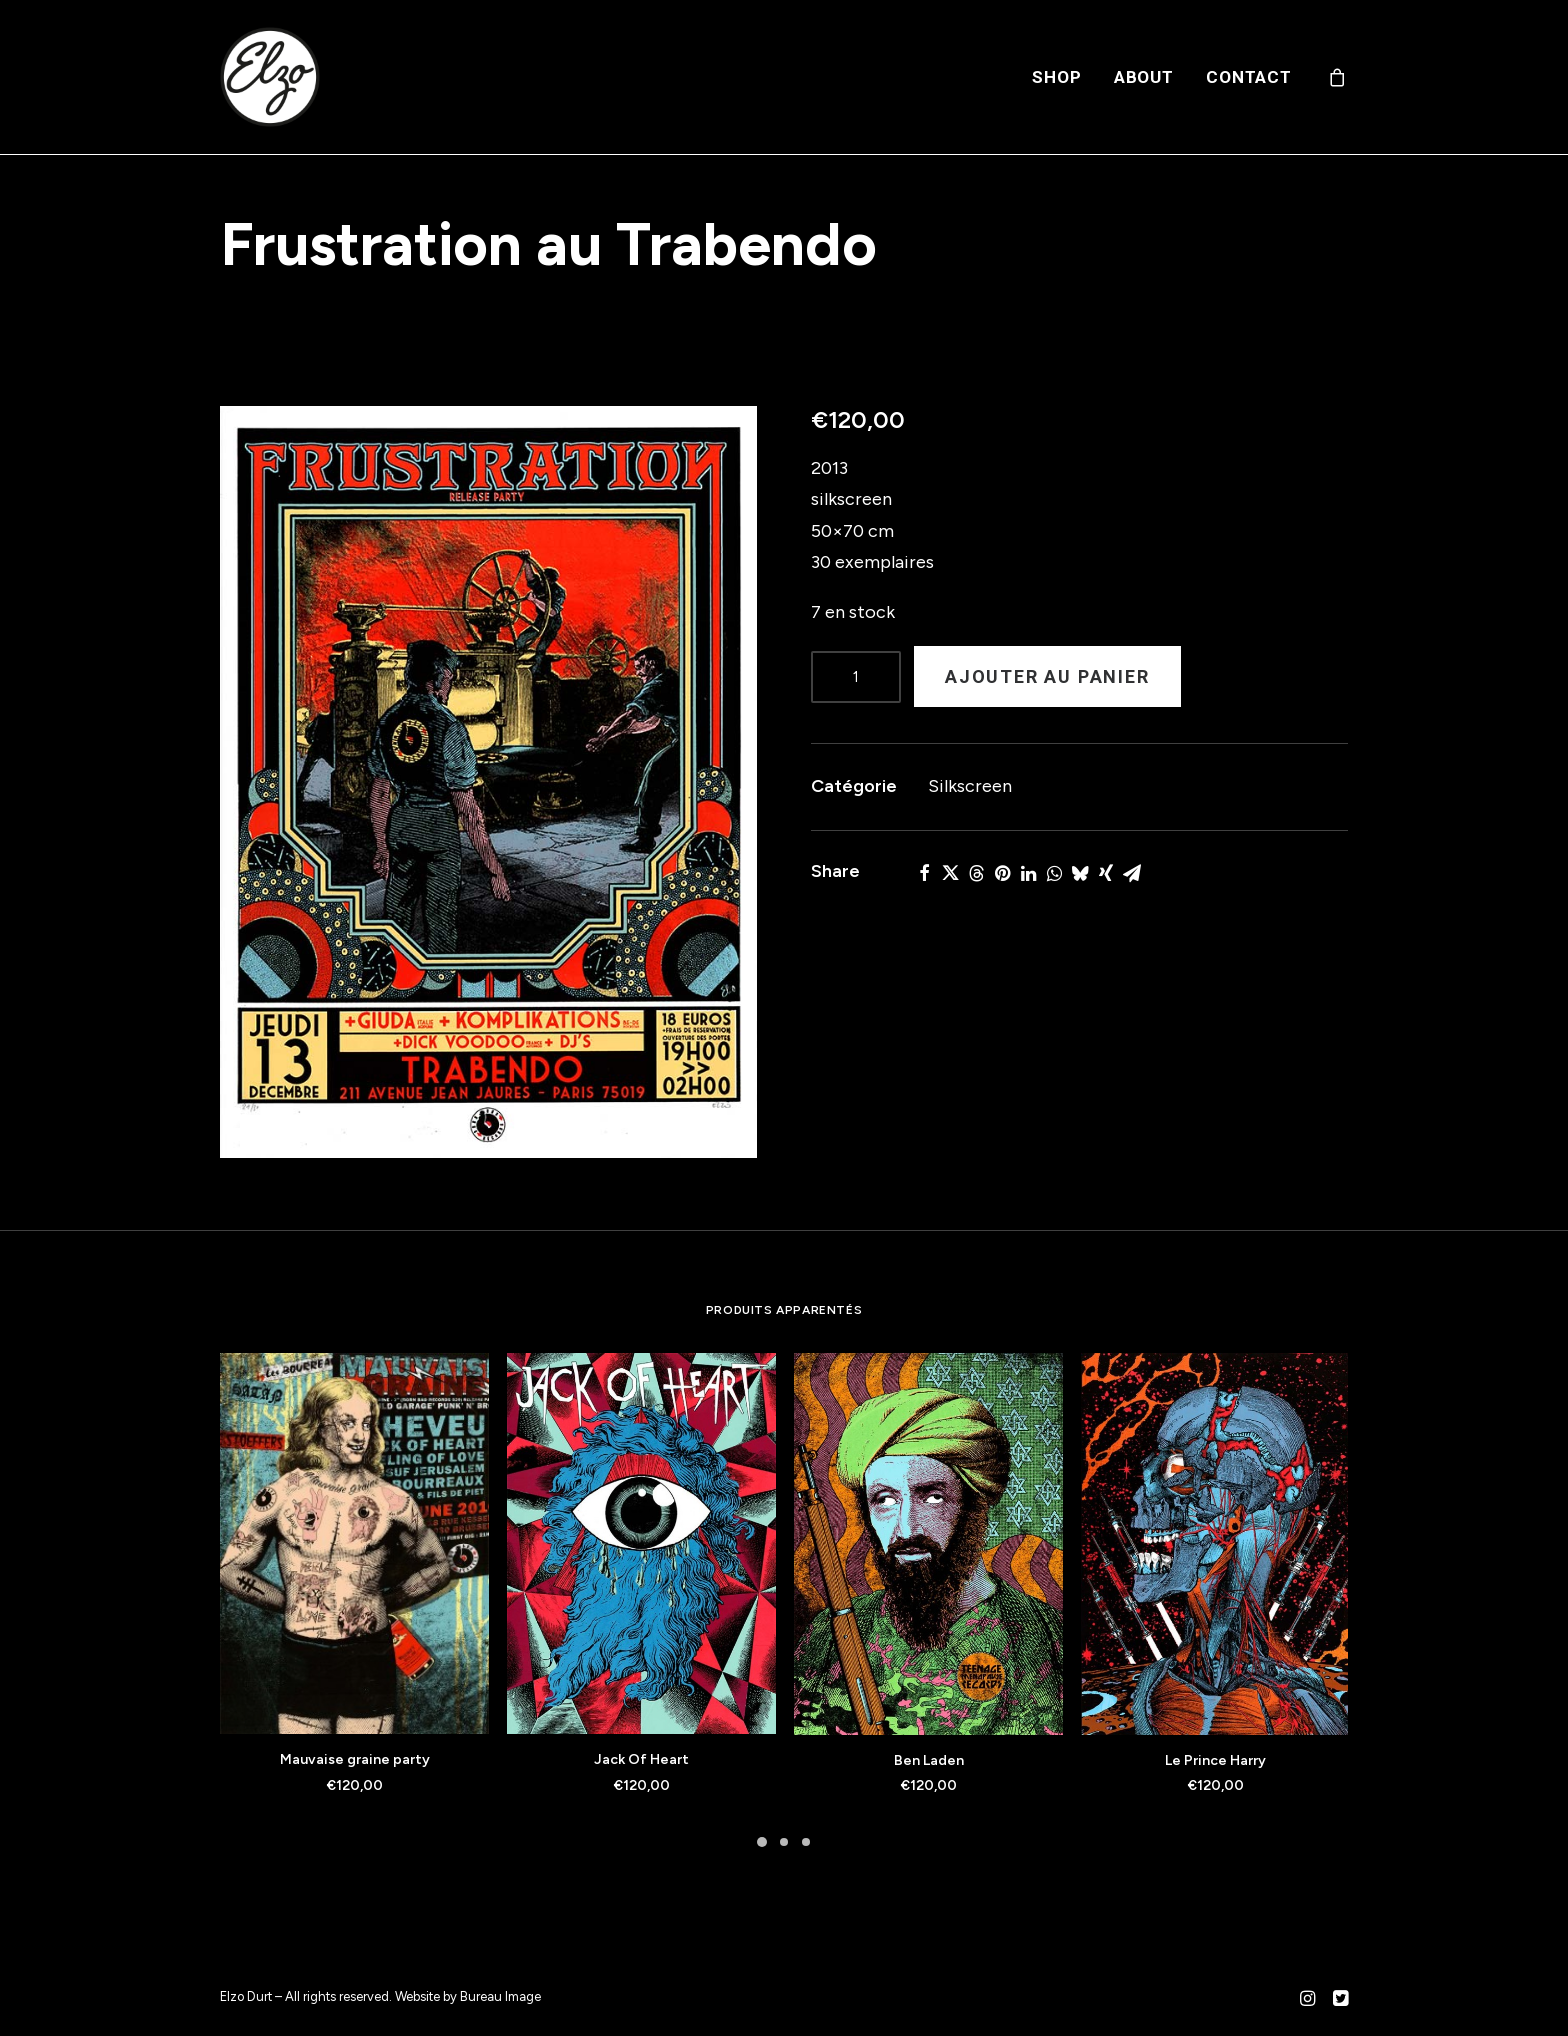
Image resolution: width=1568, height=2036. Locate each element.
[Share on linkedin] (1028, 873)
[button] (488, 782)
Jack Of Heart (641, 1759)
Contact (1249, 77)
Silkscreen (970, 786)
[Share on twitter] (950, 873)
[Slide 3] (806, 1842)
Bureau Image (500, 1996)
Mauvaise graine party (355, 1759)
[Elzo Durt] (270, 77)
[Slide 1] (762, 1842)
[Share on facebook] (924, 873)
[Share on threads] (976, 873)
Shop (1056, 77)
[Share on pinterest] (1002, 873)
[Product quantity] (856, 677)
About (1144, 77)
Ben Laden (929, 1760)
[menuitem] (1056, 77)
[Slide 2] (784, 1842)
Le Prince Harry (1215, 1760)
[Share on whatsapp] (1054, 873)
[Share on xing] (1106, 873)
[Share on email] (1132, 873)
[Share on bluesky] (1080, 873)
